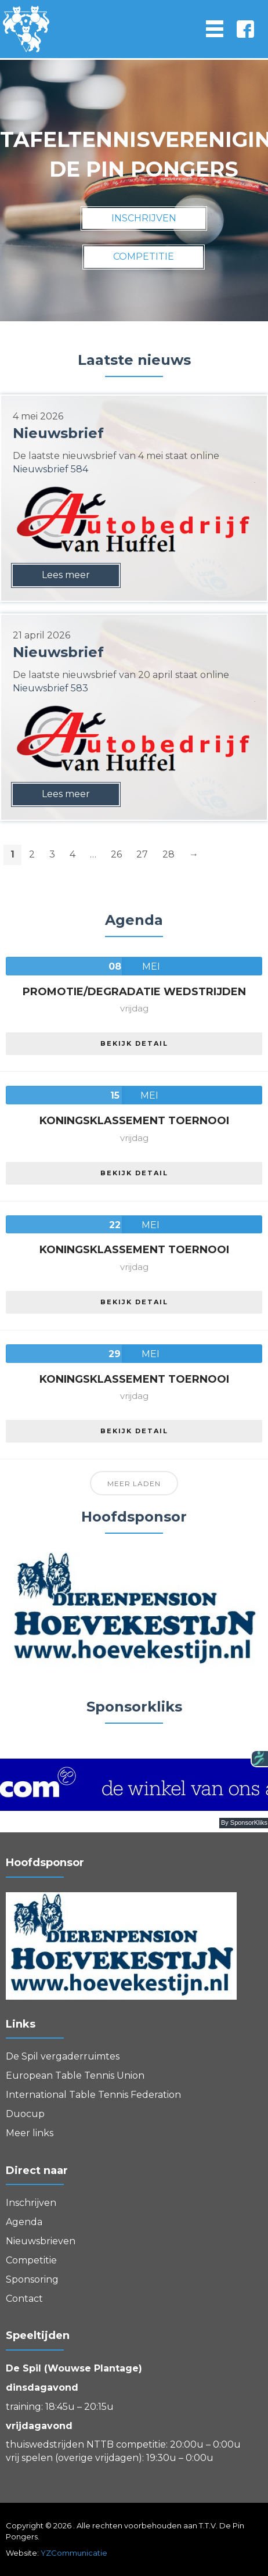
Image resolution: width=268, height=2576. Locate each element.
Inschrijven (31, 2202)
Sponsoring (32, 2279)
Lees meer (66, 574)
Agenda (24, 2221)
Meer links (29, 2133)
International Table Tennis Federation (93, 2094)
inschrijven (143, 218)
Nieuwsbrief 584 (50, 469)
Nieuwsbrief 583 (50, 688)
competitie (143, 256)
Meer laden (134, 1483)
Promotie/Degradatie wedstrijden (134, 991)
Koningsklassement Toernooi (134, 1120)
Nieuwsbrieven (40, 2241)
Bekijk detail (134, 1043)
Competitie (31, 2260)
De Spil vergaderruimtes (62, 2056)
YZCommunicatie (74, 2552)
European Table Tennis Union (75, 2075)
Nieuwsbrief (58, 433)
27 (142, 854)
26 (116, 854)
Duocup (25, 2113)
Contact (24, 2298)
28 (168, 854)
